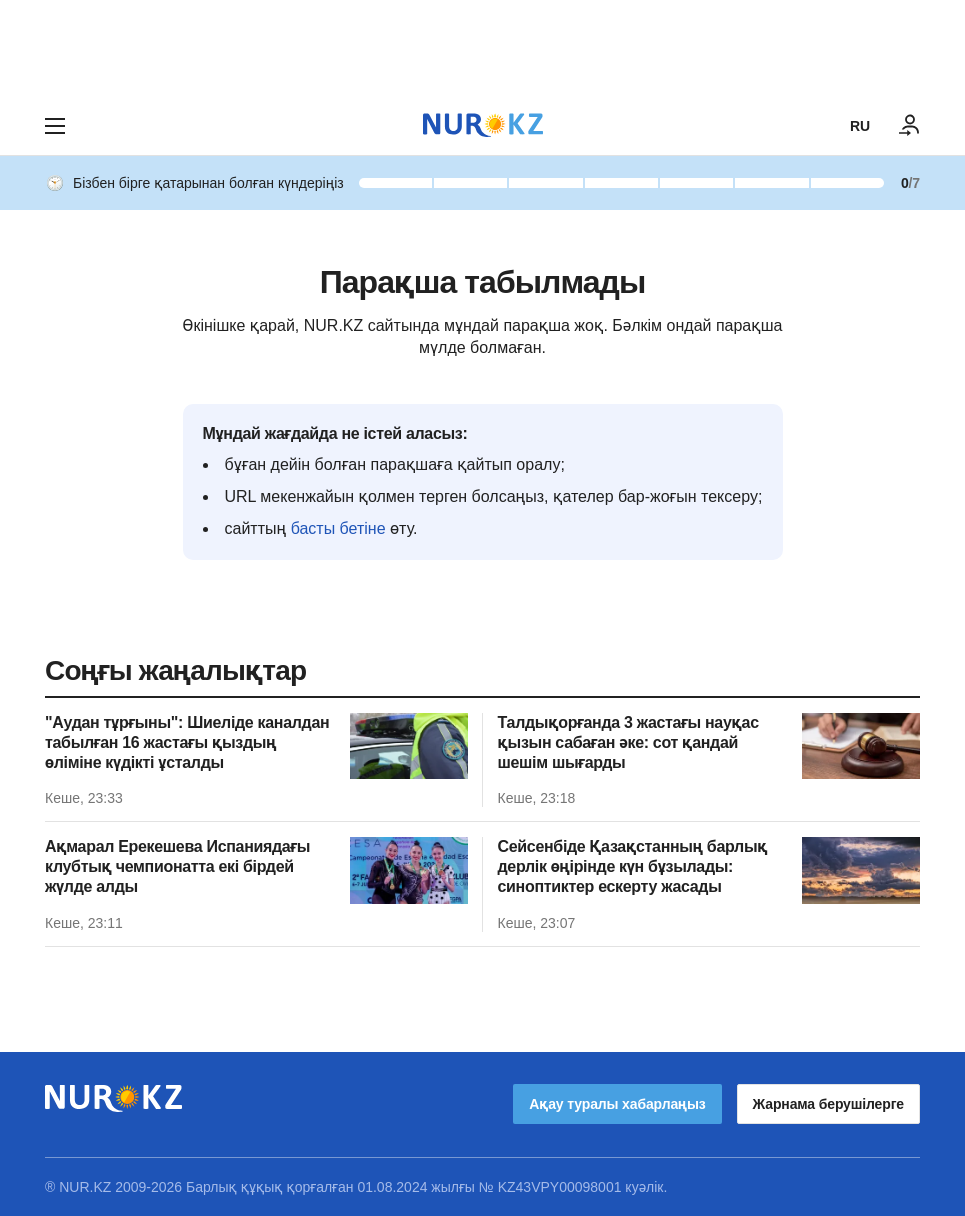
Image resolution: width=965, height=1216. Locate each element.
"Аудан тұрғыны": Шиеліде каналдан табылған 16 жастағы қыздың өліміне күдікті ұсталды (187, 742)
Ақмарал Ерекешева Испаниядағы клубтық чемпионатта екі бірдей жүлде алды (177, 866)
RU (860, 126)
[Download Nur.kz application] (482, 48)
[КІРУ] (910, 126)
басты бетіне (338, 528)
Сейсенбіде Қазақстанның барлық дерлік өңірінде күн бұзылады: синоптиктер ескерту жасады (633, 866)
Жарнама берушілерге (828, 1104)
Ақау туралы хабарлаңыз (617, 1104)
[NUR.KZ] (483, 125)
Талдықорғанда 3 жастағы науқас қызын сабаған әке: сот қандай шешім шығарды (628, 742)
